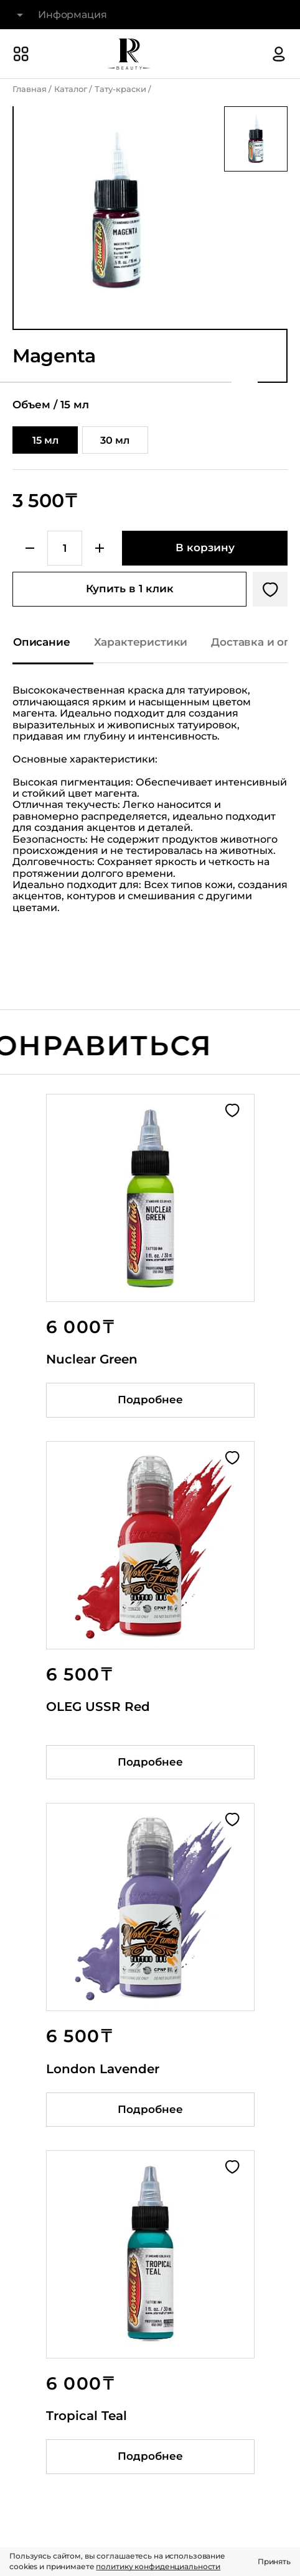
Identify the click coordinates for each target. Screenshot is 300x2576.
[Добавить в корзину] (205, 548)
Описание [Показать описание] (41, 642)
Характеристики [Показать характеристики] (141, 642)
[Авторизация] (279, 54)
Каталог (70, 89)
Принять (274, 2561)
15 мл (45, 440)
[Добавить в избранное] (270, 589)
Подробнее (150, 1399)
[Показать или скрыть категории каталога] (21, 54)
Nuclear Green (92, 1359)
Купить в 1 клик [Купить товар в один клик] (130, 588)
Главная (29, 89)
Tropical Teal (86, 2416)
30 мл (114, 440)
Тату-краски (120, 89)
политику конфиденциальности (158, 2566)
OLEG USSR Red (98, 1706)
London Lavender (102, 2068)
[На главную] (129, 54)
